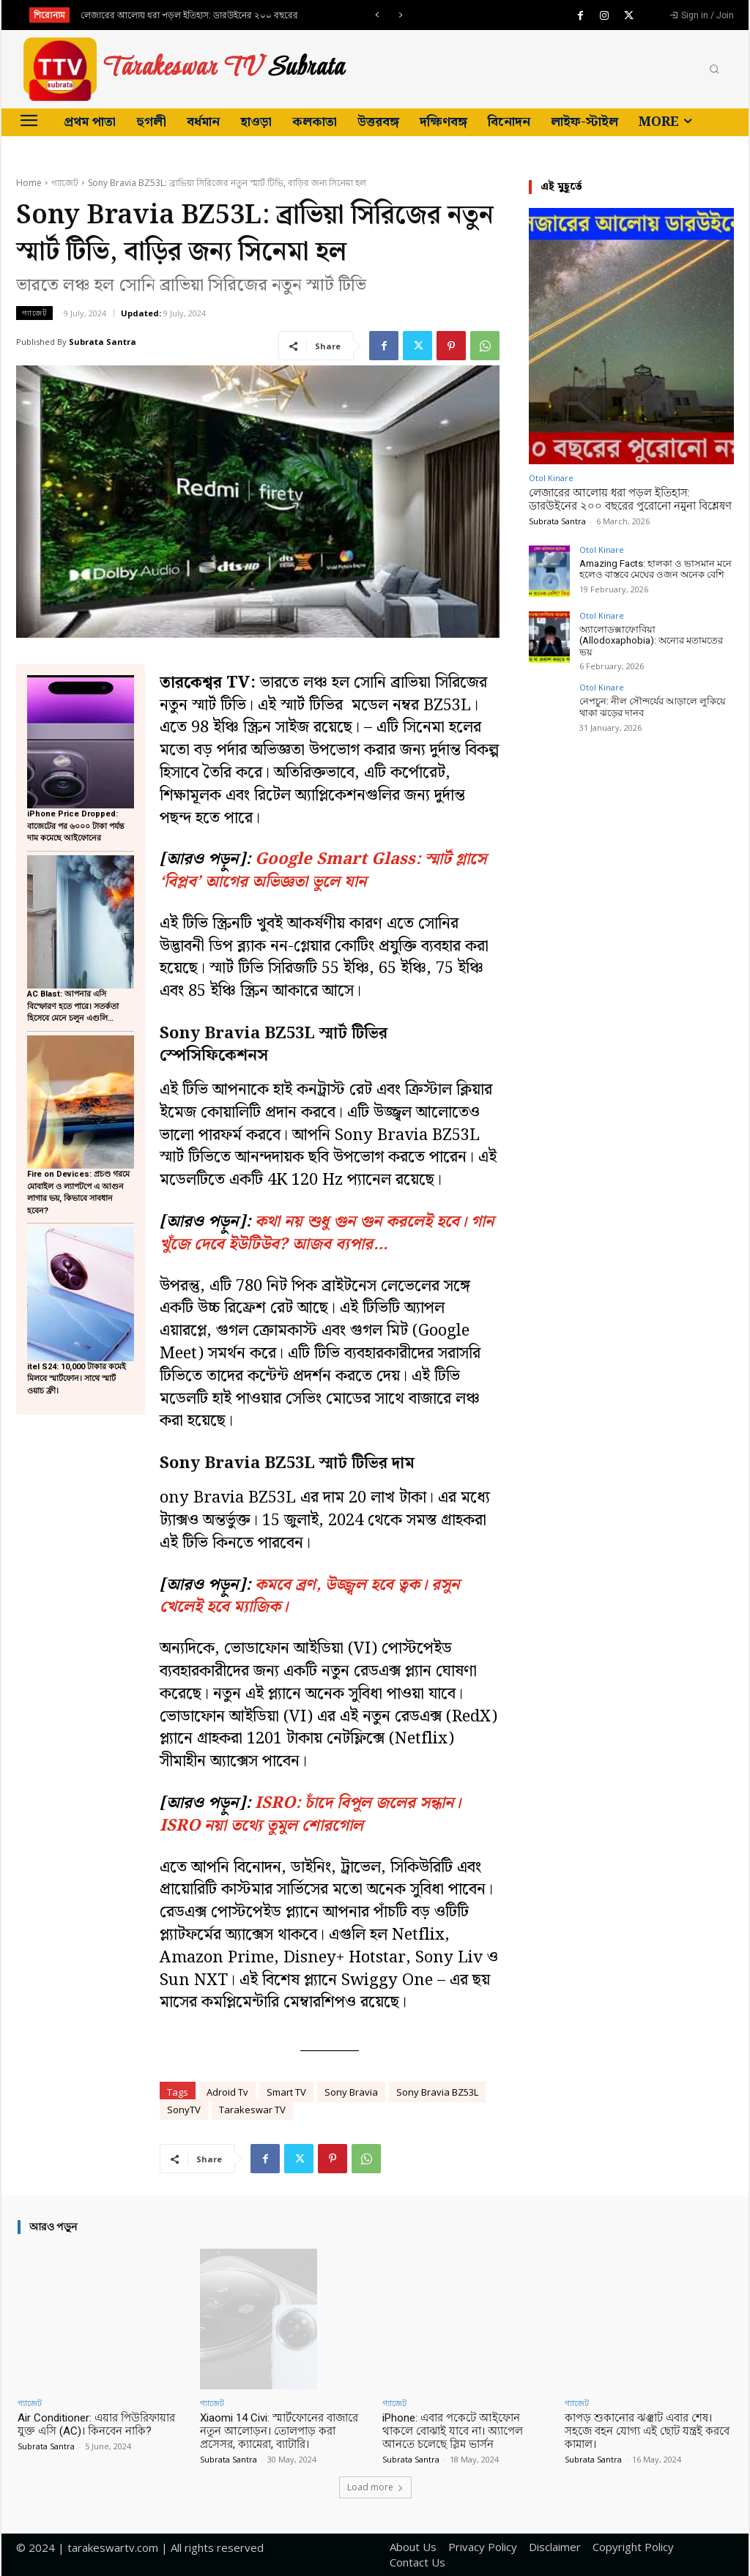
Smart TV (286, 2092)
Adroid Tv (227, 2092)
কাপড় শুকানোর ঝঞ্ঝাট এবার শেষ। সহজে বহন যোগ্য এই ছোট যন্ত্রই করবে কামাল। (647, 2431)
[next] (400, 15)
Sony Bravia (351, 2092)
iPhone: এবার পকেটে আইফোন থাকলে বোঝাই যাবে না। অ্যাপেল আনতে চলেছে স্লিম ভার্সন (452, 2431)
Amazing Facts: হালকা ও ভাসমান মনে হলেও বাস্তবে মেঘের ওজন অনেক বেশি (655, 569)
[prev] (377, 15)
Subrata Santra (102, 341)
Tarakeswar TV (252, 2109)
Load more (375, 2487)
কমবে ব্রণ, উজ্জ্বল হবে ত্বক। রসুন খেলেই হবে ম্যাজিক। (309, 1596)
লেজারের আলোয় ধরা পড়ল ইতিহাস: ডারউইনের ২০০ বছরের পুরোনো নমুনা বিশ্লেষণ (630, 499)
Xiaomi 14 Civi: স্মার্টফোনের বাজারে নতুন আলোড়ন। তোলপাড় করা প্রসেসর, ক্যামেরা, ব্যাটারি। (279, 2431)
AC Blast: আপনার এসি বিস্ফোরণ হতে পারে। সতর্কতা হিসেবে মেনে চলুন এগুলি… (73, 1006)
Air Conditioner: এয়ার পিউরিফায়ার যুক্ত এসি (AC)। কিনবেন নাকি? (96, 2424)
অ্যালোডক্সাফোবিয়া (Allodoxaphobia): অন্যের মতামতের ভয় (651, 641)
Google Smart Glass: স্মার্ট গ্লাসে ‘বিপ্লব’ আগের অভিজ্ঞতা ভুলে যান (323, 870)
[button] (714, 69)
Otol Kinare (551, 478)
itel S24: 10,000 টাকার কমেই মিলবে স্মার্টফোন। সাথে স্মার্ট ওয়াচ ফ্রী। (76, 1379)
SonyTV (184, 2109)
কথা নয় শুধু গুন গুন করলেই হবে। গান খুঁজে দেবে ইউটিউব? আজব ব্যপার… (327, 1233)
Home (29, 182)
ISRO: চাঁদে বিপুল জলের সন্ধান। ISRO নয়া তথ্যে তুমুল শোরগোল (310, 1814)
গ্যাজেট (64, 182)
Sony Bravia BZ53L (437, 2092)
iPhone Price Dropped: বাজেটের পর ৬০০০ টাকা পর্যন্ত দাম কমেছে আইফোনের (76, 826)
